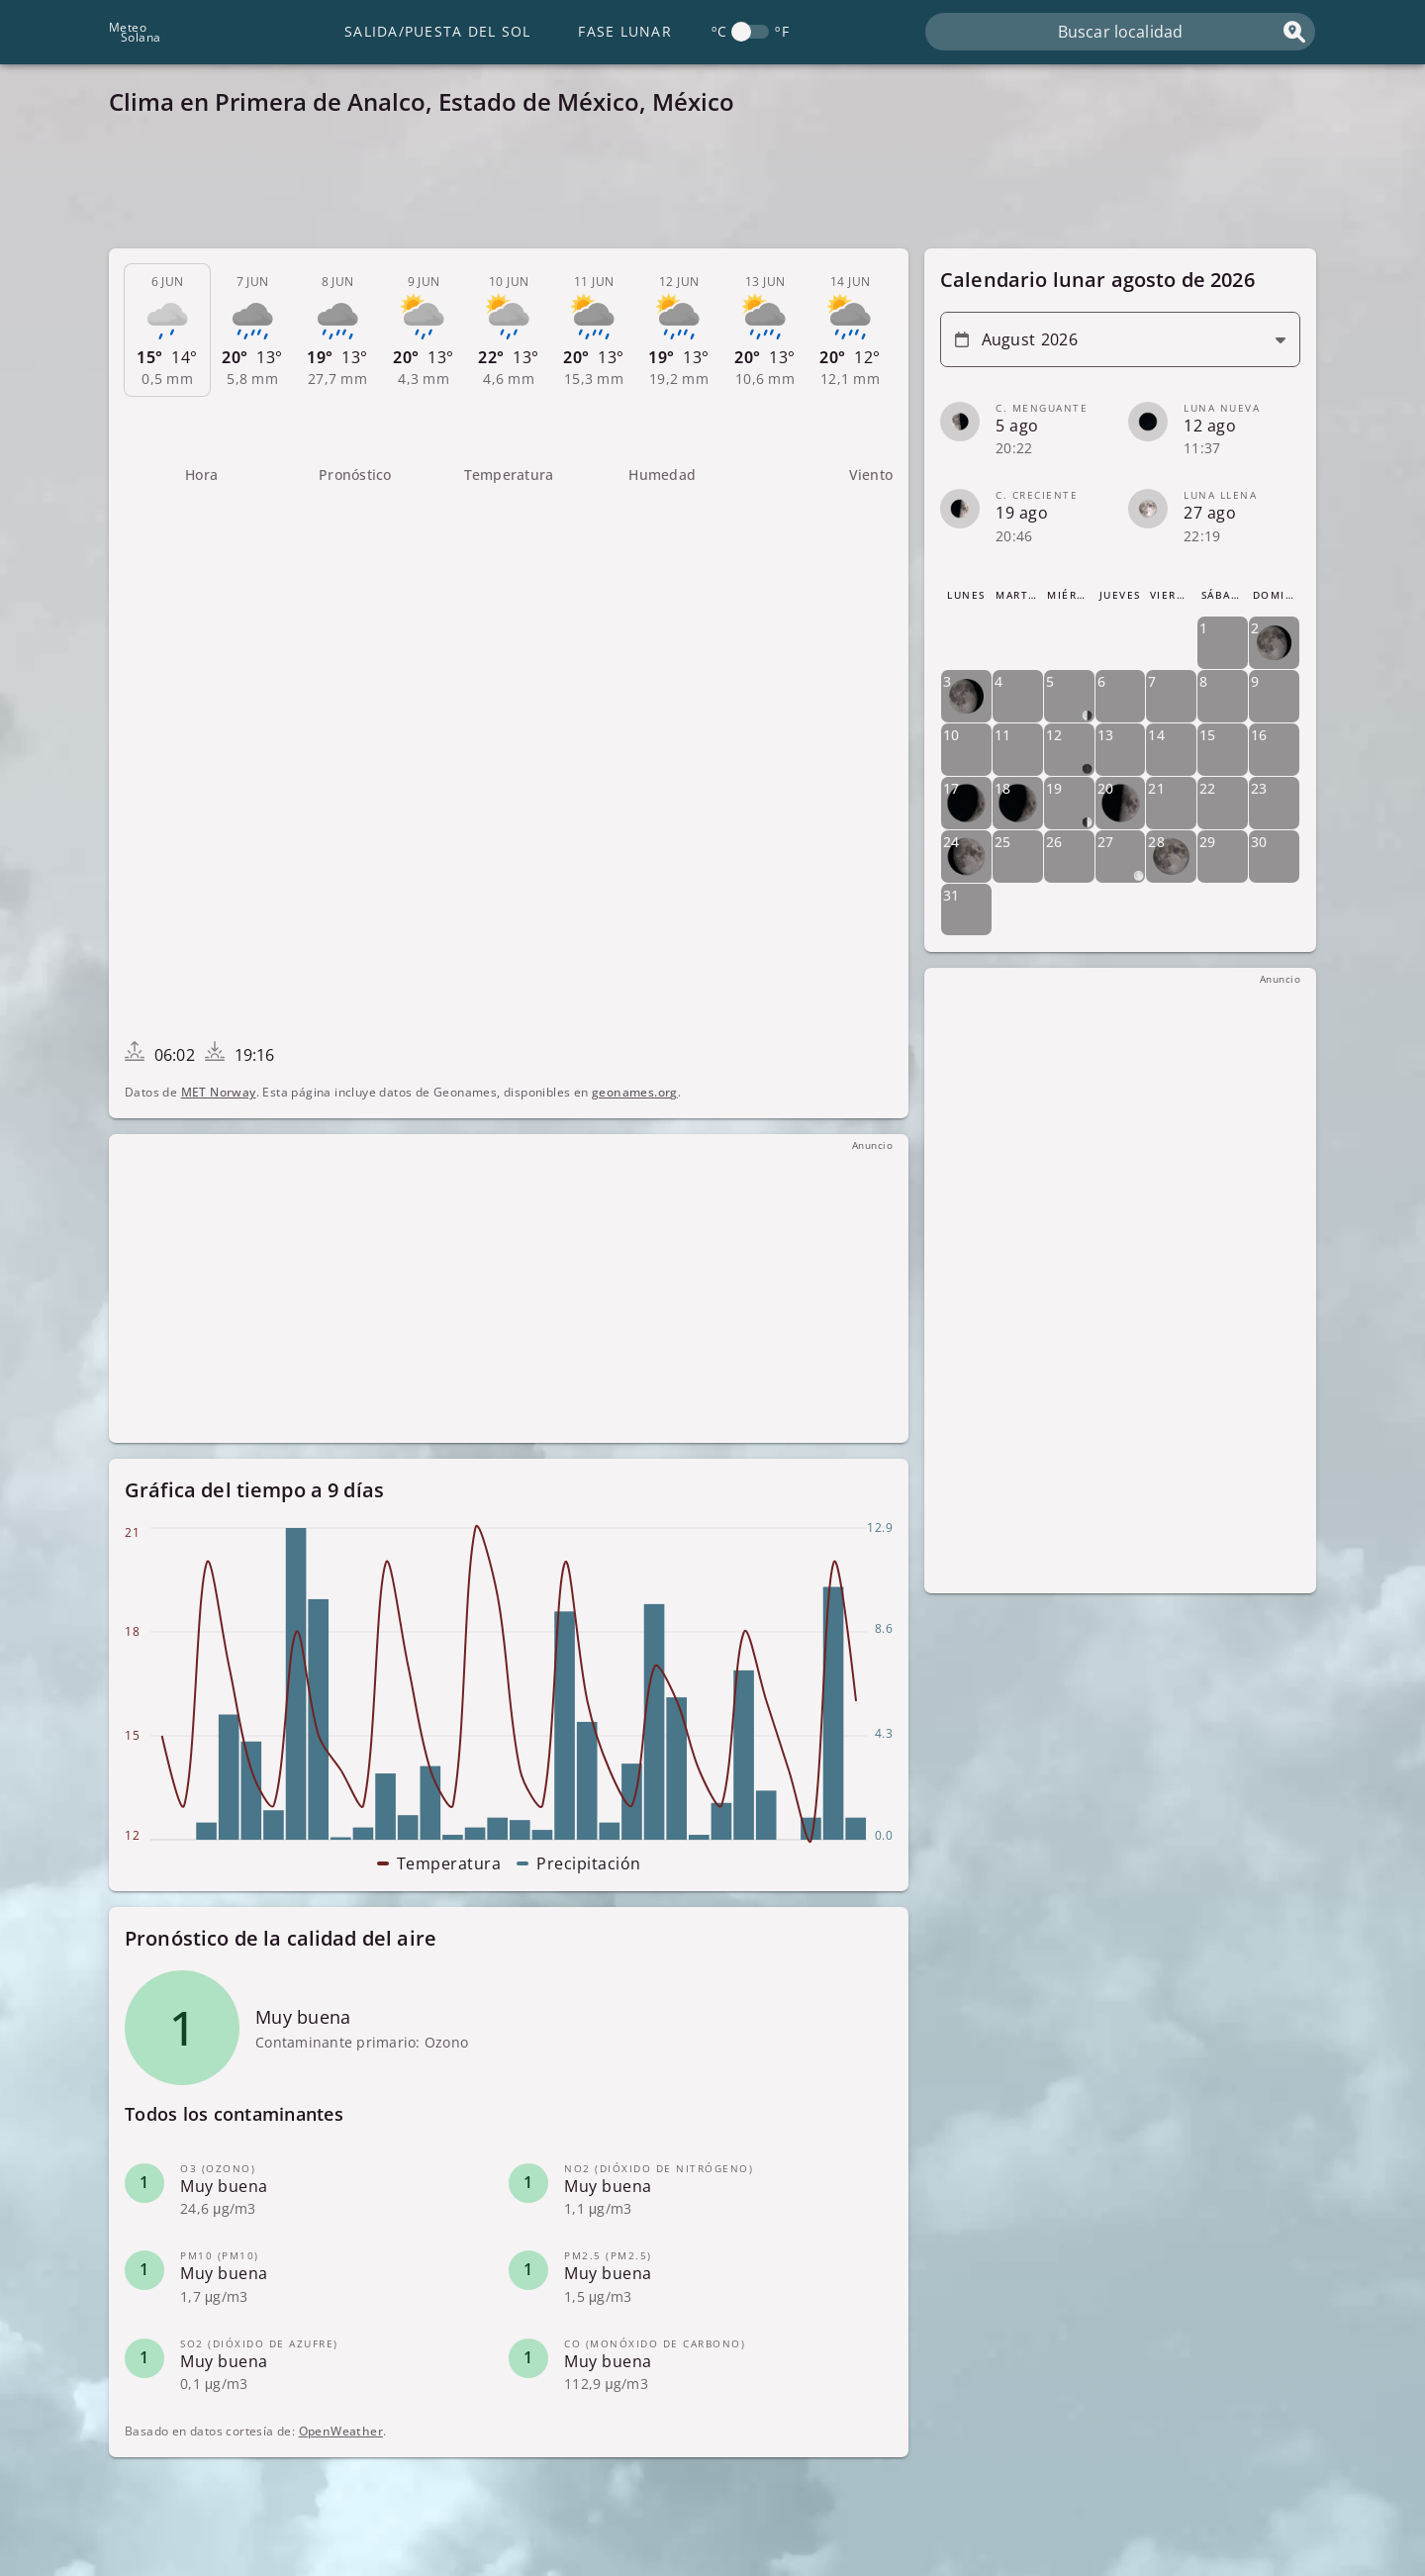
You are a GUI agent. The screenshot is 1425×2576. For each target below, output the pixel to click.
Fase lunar (625, 31)
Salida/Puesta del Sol (437, 31)
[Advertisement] (702, 188)
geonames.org (635, 1092)
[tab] (167, 330)
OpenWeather (341, 2431)
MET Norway (218, 1092)
